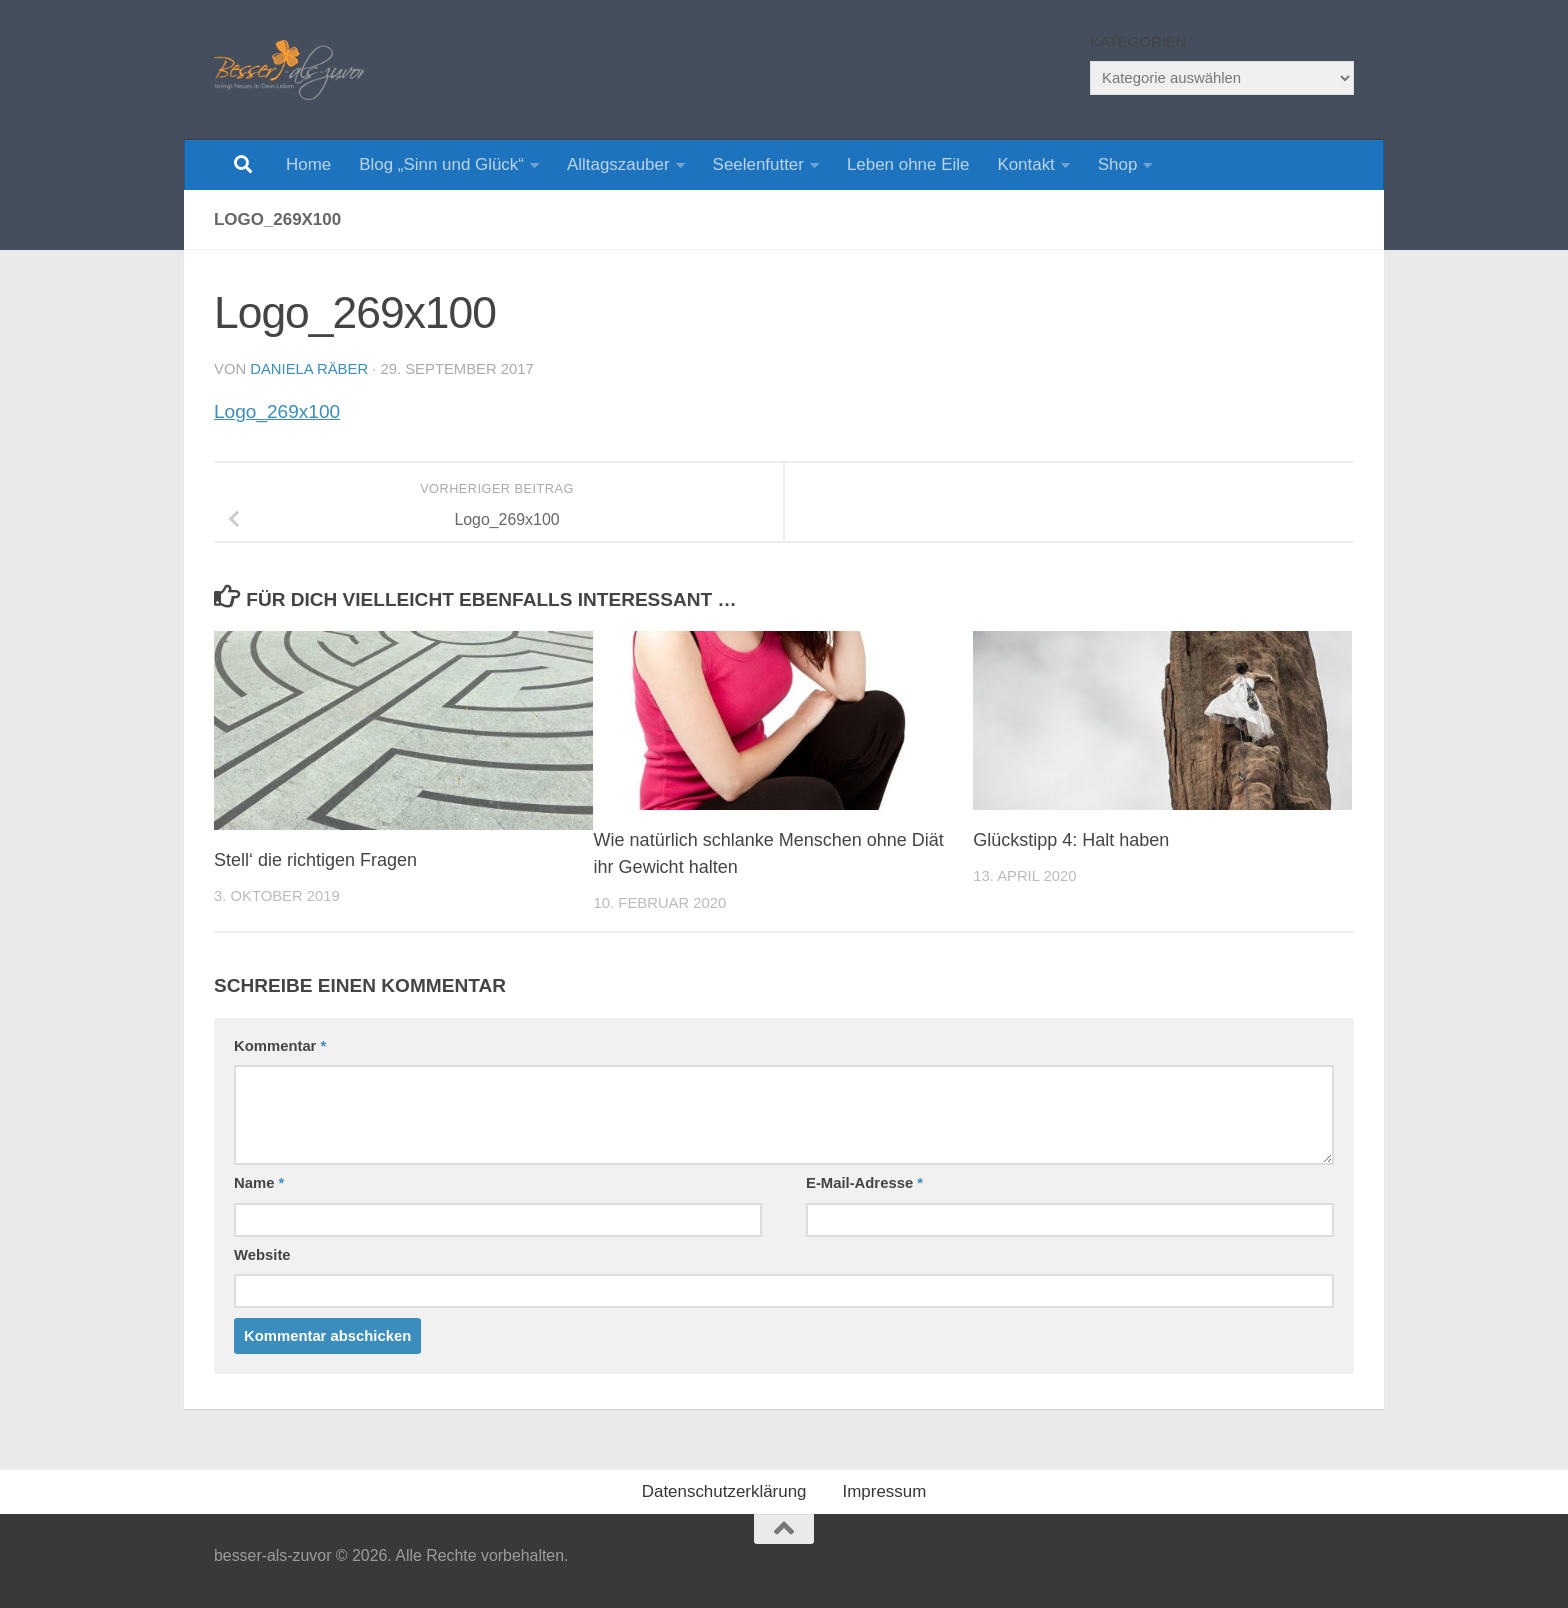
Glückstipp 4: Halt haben (1071, 840)
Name (259, 1183)
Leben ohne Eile (908, 164)
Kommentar (280, 1046)
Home (308, 164)
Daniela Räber (309, 369)
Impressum (885, 1491)
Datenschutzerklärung (724, 1491)
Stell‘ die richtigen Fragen (315, 860)
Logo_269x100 (277, 411)
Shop (1118, 164)
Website (262, 1255)
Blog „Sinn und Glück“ (441, 164)
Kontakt (1025, 164)
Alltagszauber (618, 164)
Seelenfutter (758, 164)
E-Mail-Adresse (864, 1183)
